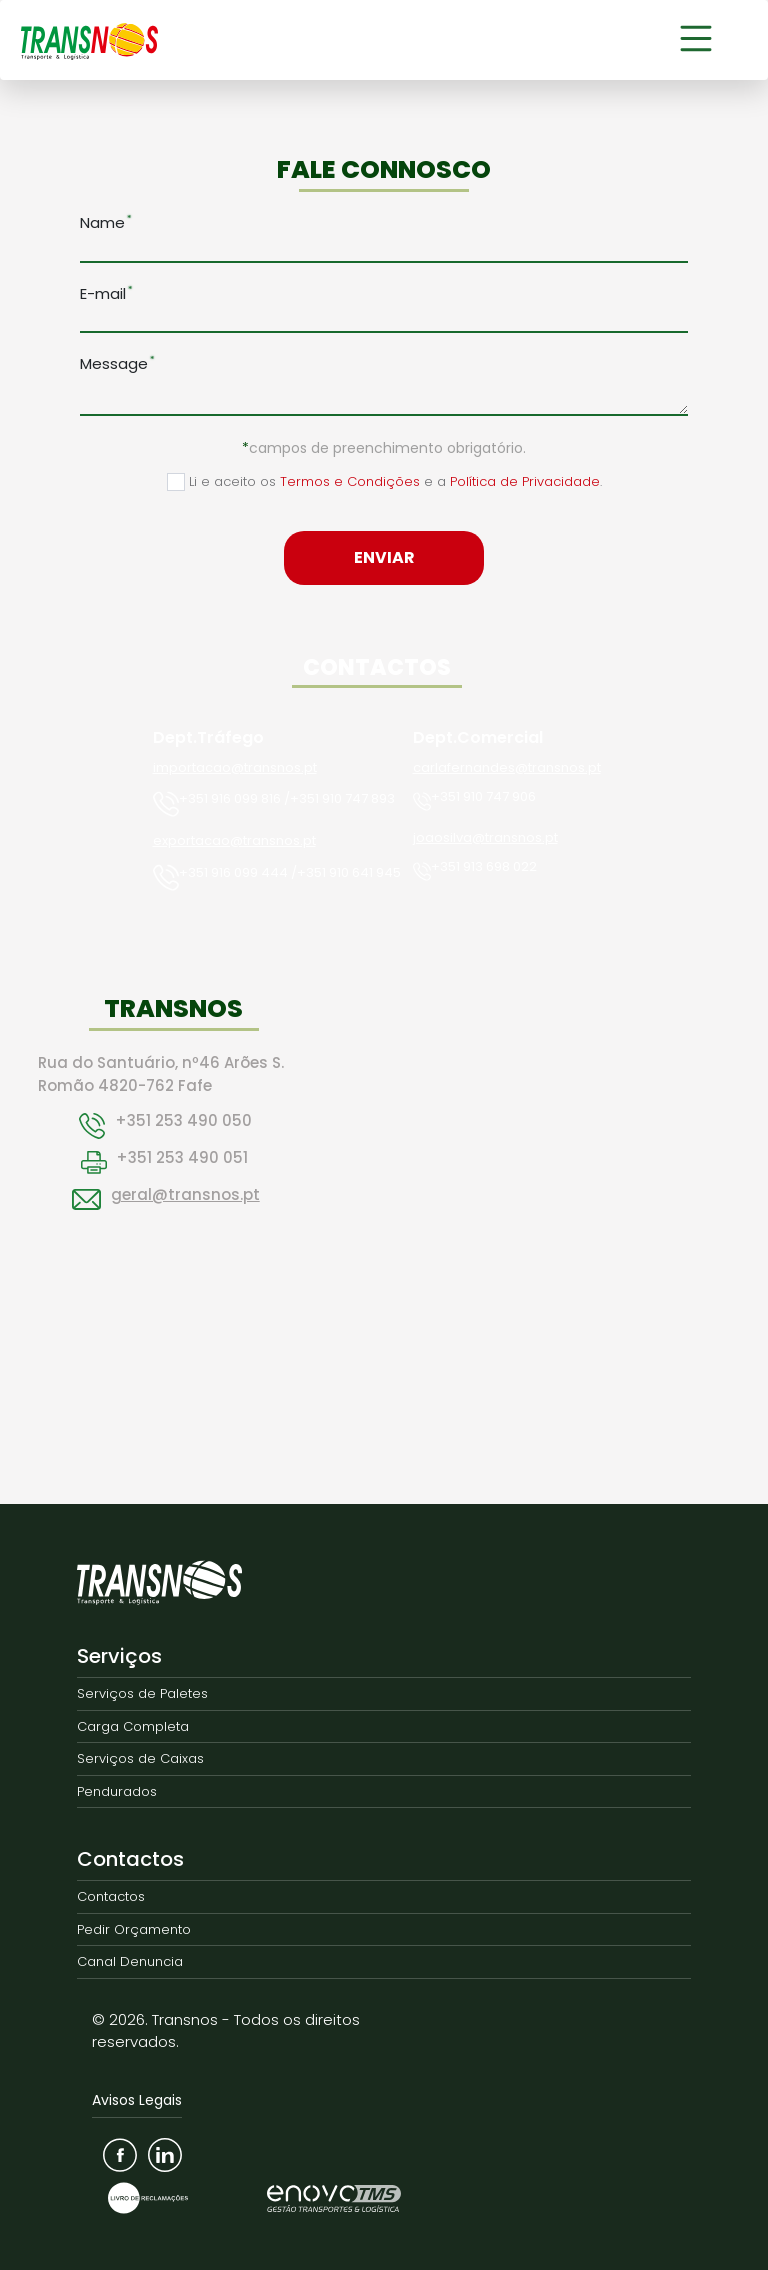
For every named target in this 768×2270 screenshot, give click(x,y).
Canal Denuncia (130, 1961)
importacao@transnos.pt (235, 767)
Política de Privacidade (525, 481)
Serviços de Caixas (140, 1758)
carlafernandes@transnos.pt (507, 767)
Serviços (119, 1656)
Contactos (130, 1859)
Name (102, 222)
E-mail (103, 293)
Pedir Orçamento (134, 1929)
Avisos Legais (137, 2100)
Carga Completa (133, 1726)
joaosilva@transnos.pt (485, 837)
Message (114, 363)
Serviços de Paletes (142, 1693)
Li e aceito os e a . (384, 481)
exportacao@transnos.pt (234, 840)
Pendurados (117, 1791)
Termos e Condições (350, 481)
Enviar (384, 557)
